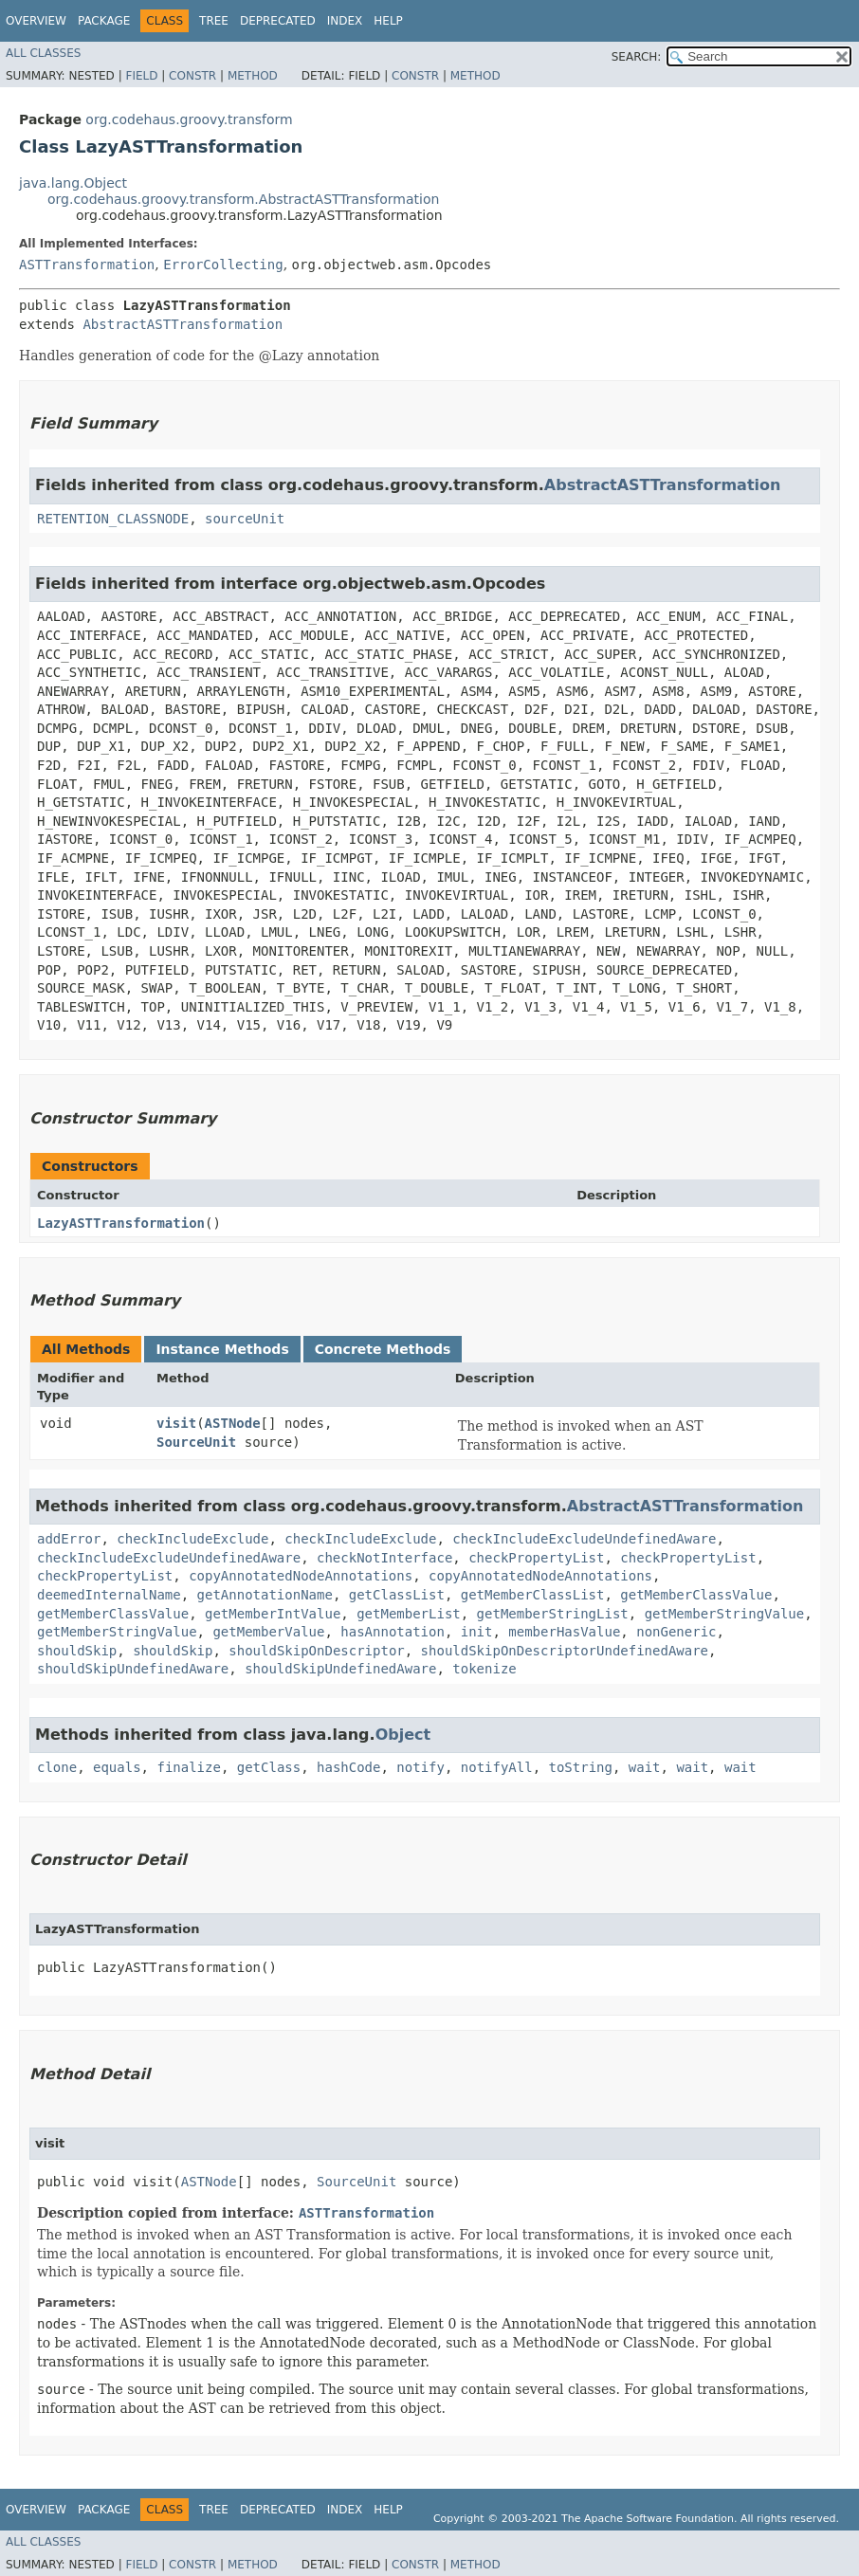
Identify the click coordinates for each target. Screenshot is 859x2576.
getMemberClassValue (696, 1594)
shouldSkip (77, 1650)
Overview (36, 20)
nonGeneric (676, 1631)
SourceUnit (196, 1442)
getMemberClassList (533, 1594)
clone (57, 1767)
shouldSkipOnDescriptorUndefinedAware (564, 1650)
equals (117, 1767)
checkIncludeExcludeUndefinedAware (584, 1538)
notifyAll (497, 1767)
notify (420, 1767)
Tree (213, 20)
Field (141, 75)
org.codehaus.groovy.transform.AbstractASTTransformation (243, 199)
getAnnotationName (265, 1594)
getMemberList (408, 1613)
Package (104, 20)
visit (176, 1423)
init (477, 1631)
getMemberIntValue (272, 1613)
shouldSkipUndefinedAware (132, 1668)
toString (580, 1767)
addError (69, 1538)
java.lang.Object (73, 183)
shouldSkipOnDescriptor (316, 1650)
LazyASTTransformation (121, 1223)
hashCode (348, 1767)
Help (388, 20)
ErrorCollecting (223, 264)
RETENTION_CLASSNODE (113, 518)
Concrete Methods (383, 1349)
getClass (269, 1767)
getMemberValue (268, 1631)
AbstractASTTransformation (182, 324)
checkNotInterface (384, 1557)
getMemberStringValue (725, 1613)
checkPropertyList (536, 1557)
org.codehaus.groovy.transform (188, 119)
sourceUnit (244, 518)
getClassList (397, 1594)
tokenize (484, 1668)
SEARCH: (637, 57)
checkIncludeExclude (192, 1538)
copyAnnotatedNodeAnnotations (300, 1575)
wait (645, 1767)
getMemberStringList (553, 1613)
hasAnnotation (392, 1631)
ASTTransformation (87, 264)
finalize (188, 1767)
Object (403, 1735)
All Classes (43, 53)
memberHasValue (564, 1631)
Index (345, 20)
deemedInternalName (109, 1594)
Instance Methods (221, 1349)
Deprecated (278, 20)
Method (253, 75)
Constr (192, 75)
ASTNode (233, 1423)
